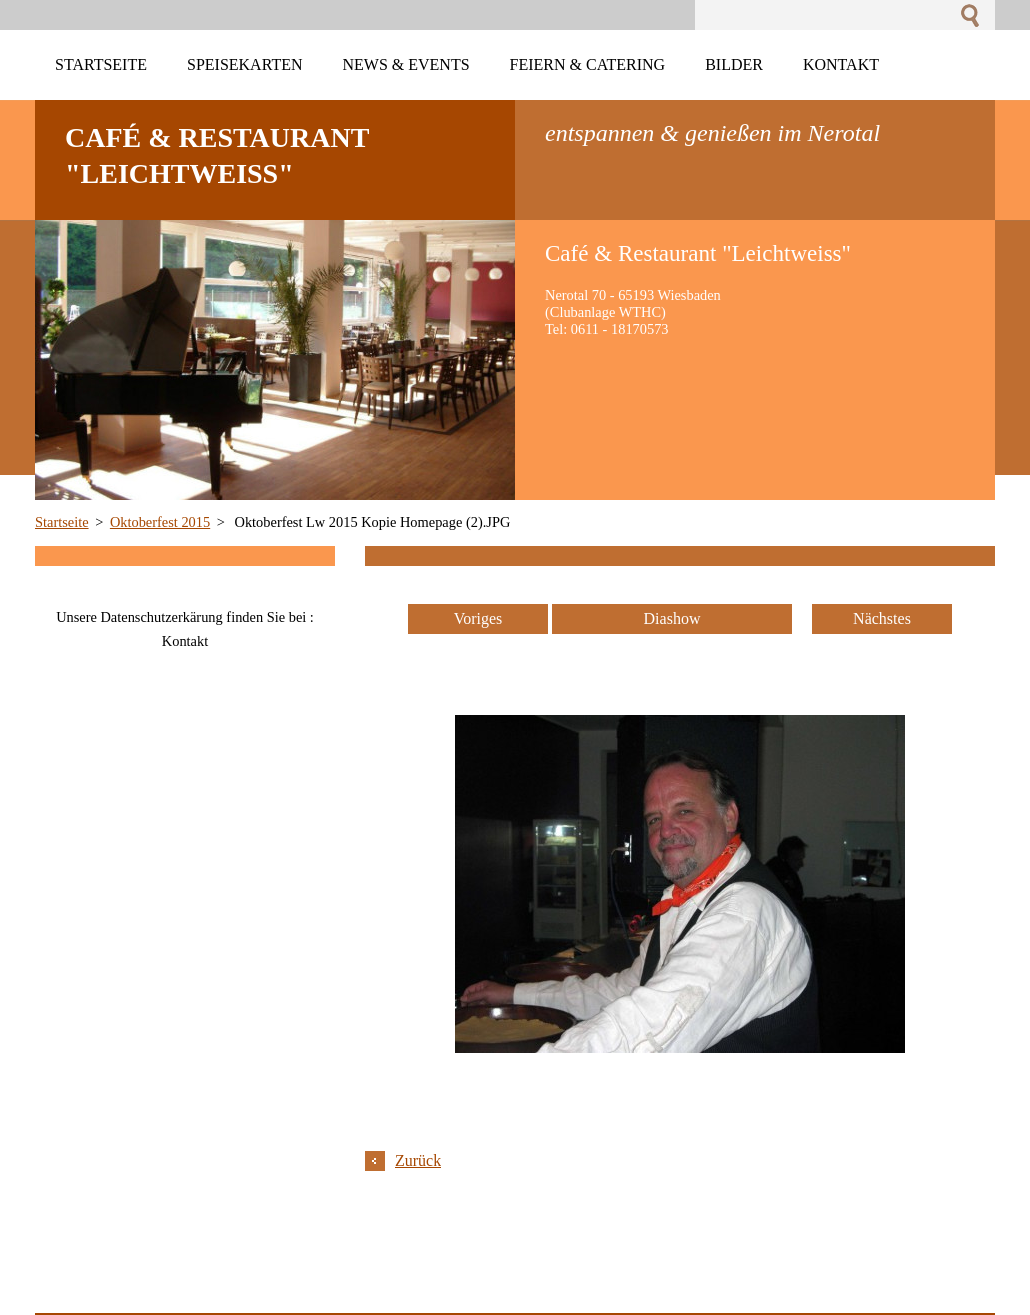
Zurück (418, 1160)
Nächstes (882, 618)
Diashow (672, 618)
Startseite (62, 522)
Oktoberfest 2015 (160, 522)
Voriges (478, 618)
